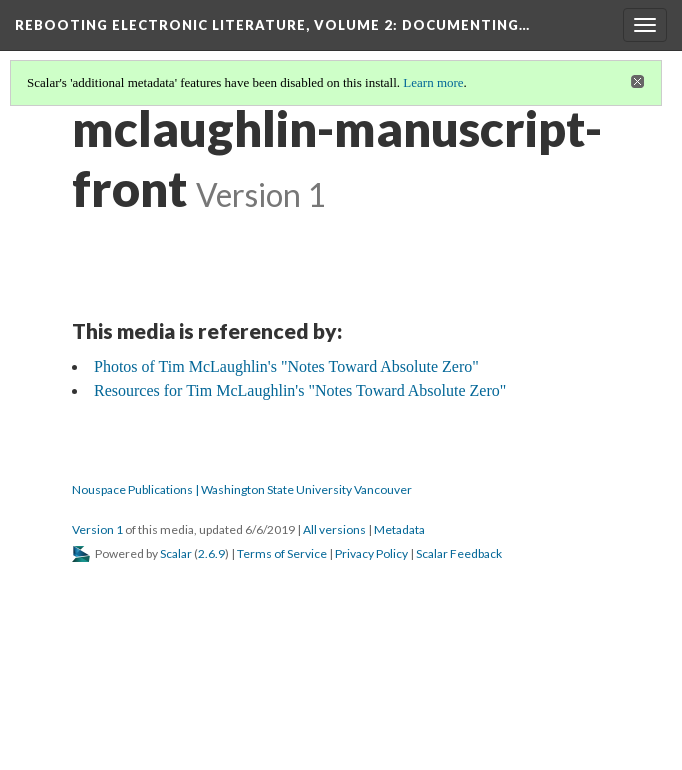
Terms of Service (282, 553)
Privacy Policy (371, 553)
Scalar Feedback (459, 553)
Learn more (433, 82)
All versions (334, 529)
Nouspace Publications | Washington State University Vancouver (242, 489)
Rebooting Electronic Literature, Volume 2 (272, 25)
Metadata (399, 529)
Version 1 (97, 529)
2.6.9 (211, 553)
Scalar (176, 553)
